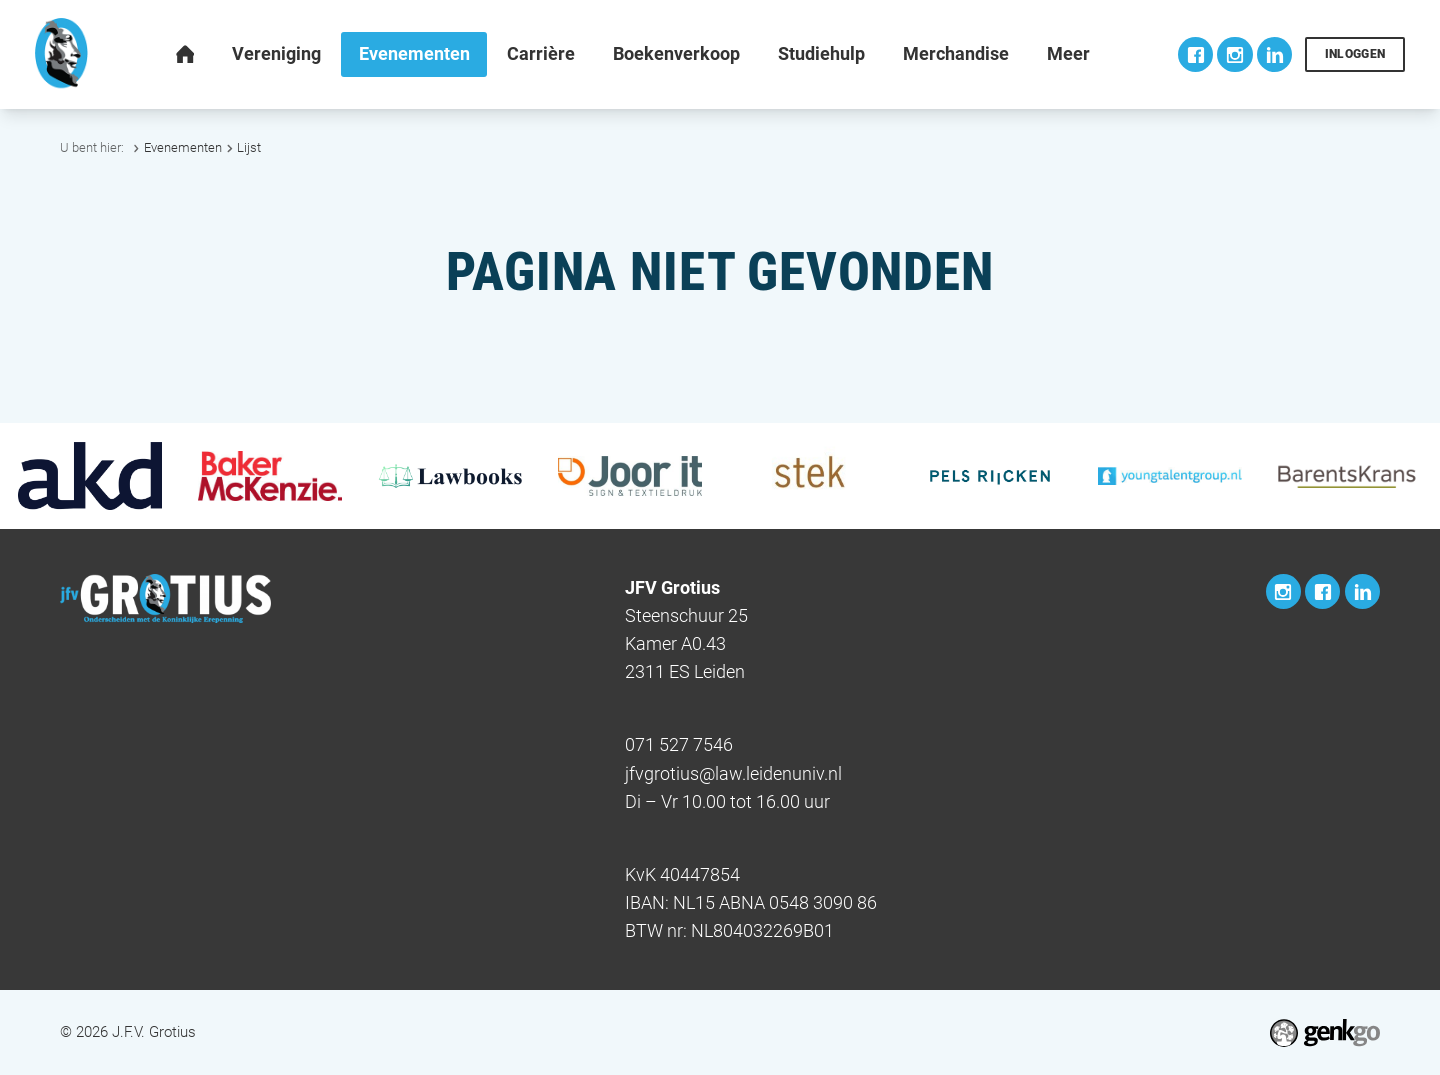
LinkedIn (1274, 54)
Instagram (1234, 54)
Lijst (249, 147)
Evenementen (183, 147)
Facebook (1195, 54)
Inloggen (1355, 54)
